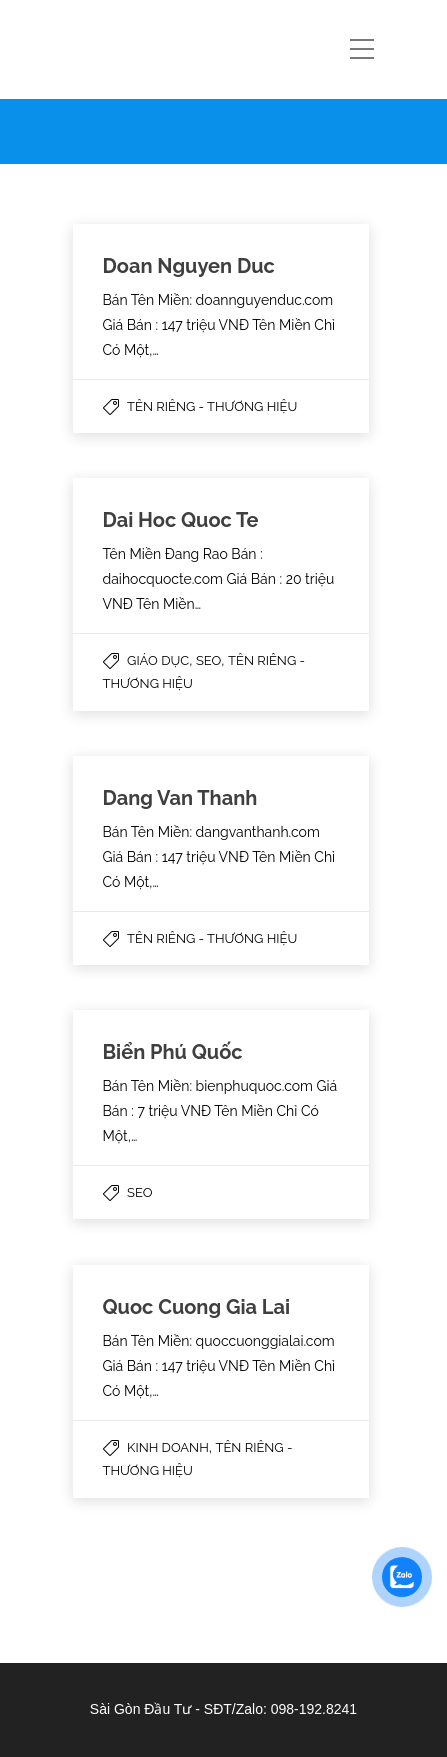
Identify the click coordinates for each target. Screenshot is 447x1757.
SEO (208, 660)
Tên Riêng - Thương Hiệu (212, 406)
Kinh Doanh (168, 1447)
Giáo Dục (158, 660)
